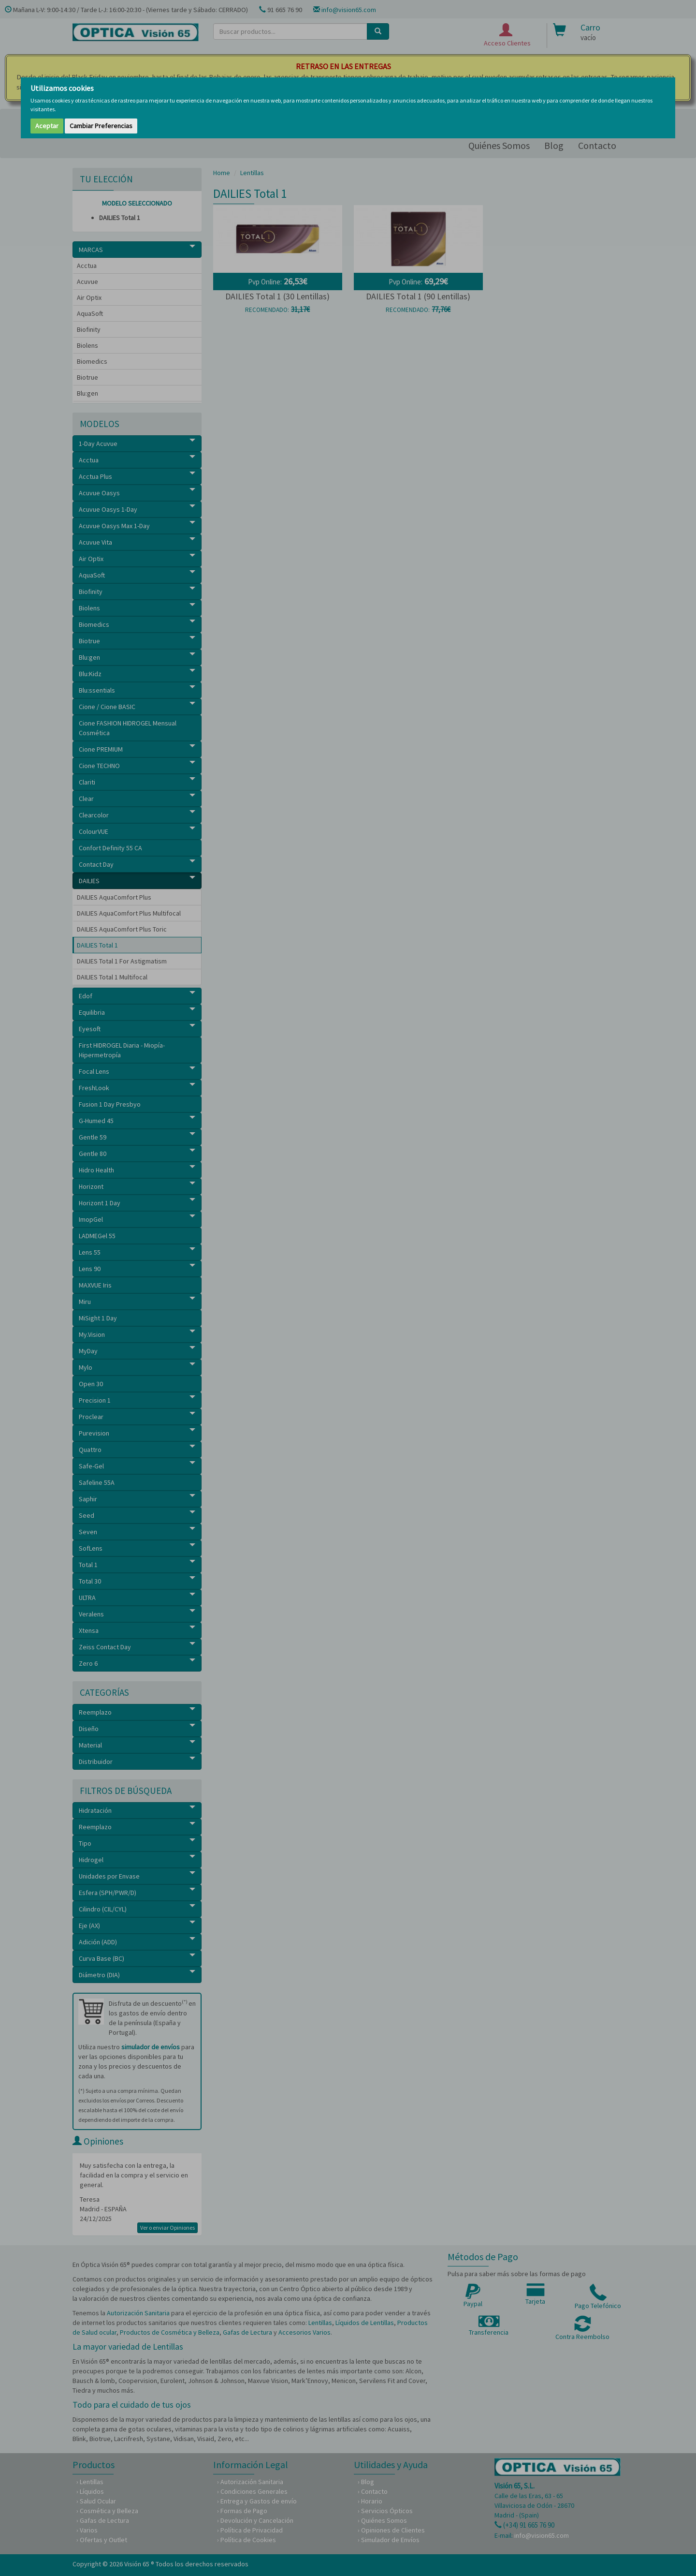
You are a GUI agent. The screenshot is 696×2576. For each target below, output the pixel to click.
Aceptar (46, 125)
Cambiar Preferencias (101, 125)
